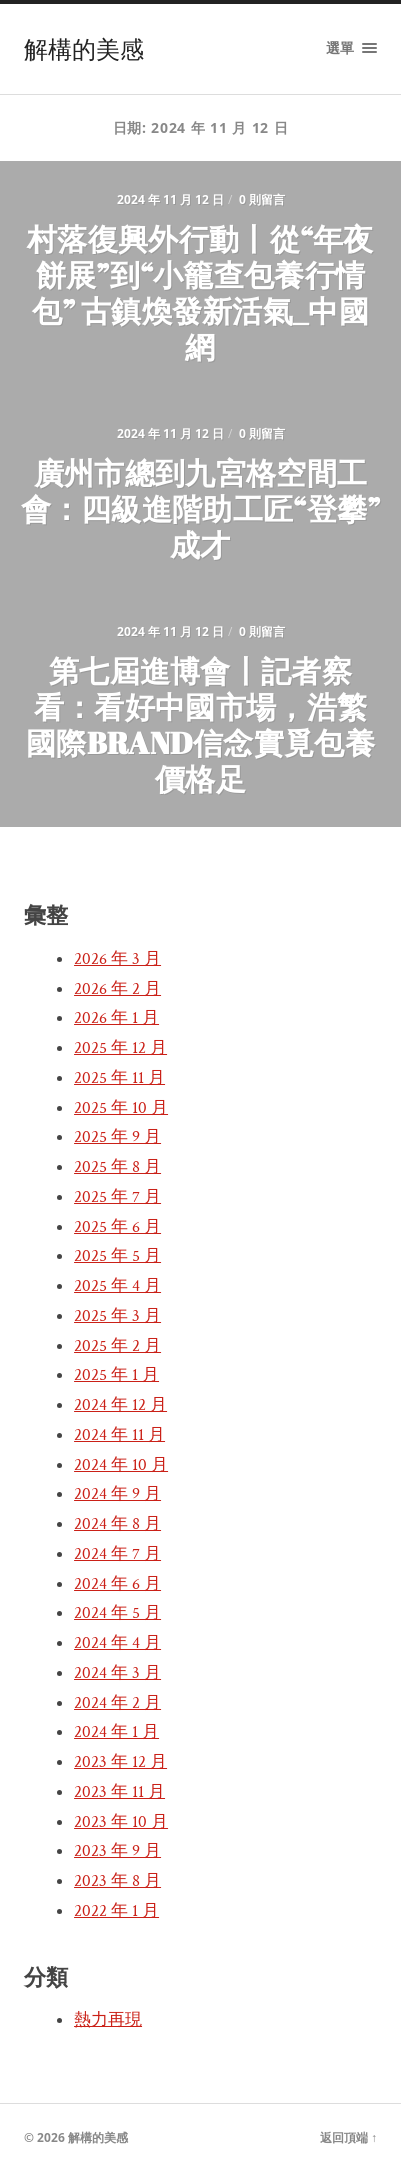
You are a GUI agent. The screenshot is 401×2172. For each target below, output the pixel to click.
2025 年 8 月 (117, 1167)
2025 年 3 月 (117, 1316)
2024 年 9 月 (117, 1494)
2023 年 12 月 (120, 1762)
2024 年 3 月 (117, 1673)
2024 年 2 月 (117, 1703)
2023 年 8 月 (117, 1881)
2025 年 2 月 (117, 1346)
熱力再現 (108, 2020)
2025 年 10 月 (121, 1108)
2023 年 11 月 (119, 1792)
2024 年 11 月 (119, 1435)
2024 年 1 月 (116, 1732)
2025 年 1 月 (116, 1375)
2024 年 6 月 (117, 1584)
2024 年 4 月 (117, 1643)
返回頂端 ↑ (348, 2137)
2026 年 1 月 (116, 1018)
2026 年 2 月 (117, 989)
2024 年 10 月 (121, 1465)
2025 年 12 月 (120, 1048)
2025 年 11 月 (119, 1078)
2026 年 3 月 (117, 959)
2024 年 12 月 (120, 1405)
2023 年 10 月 (121, 1822)
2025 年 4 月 (117, 1286)
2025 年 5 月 (117, 1256)
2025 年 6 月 (117, 1227)
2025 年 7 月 (117, 1197)
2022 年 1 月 (116, 1911)
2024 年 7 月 (117, 1554)
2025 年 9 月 (117, 1137)
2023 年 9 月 (117, 1851)
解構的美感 (84, 49)
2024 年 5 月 (117, 1613)
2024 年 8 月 (117, 1524)
